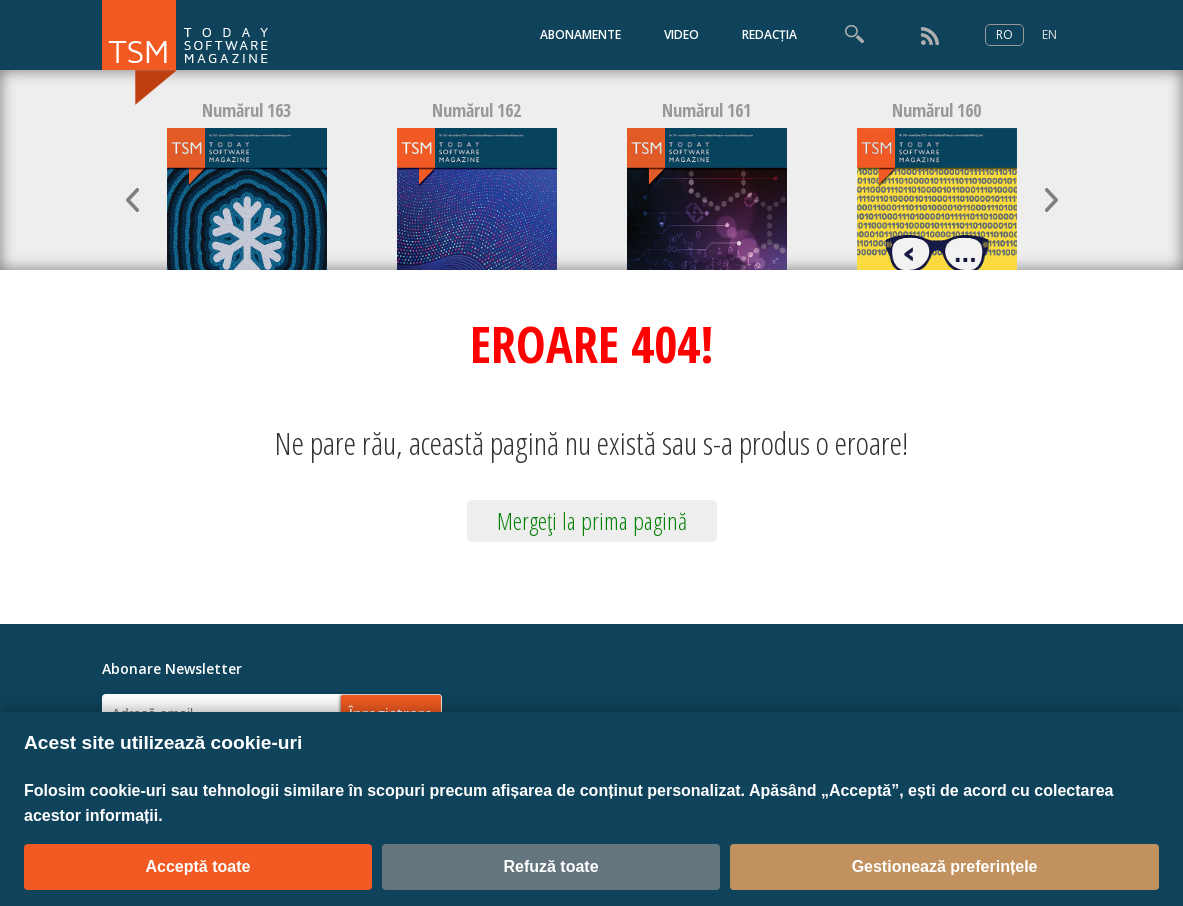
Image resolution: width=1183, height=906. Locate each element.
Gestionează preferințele (945, 866)
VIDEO (681, 34)
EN (1049, 34)
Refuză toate (550, 866)
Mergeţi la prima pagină (592, 520)
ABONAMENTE (580, 34)
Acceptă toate (198, 866)
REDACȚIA (769, 34)
